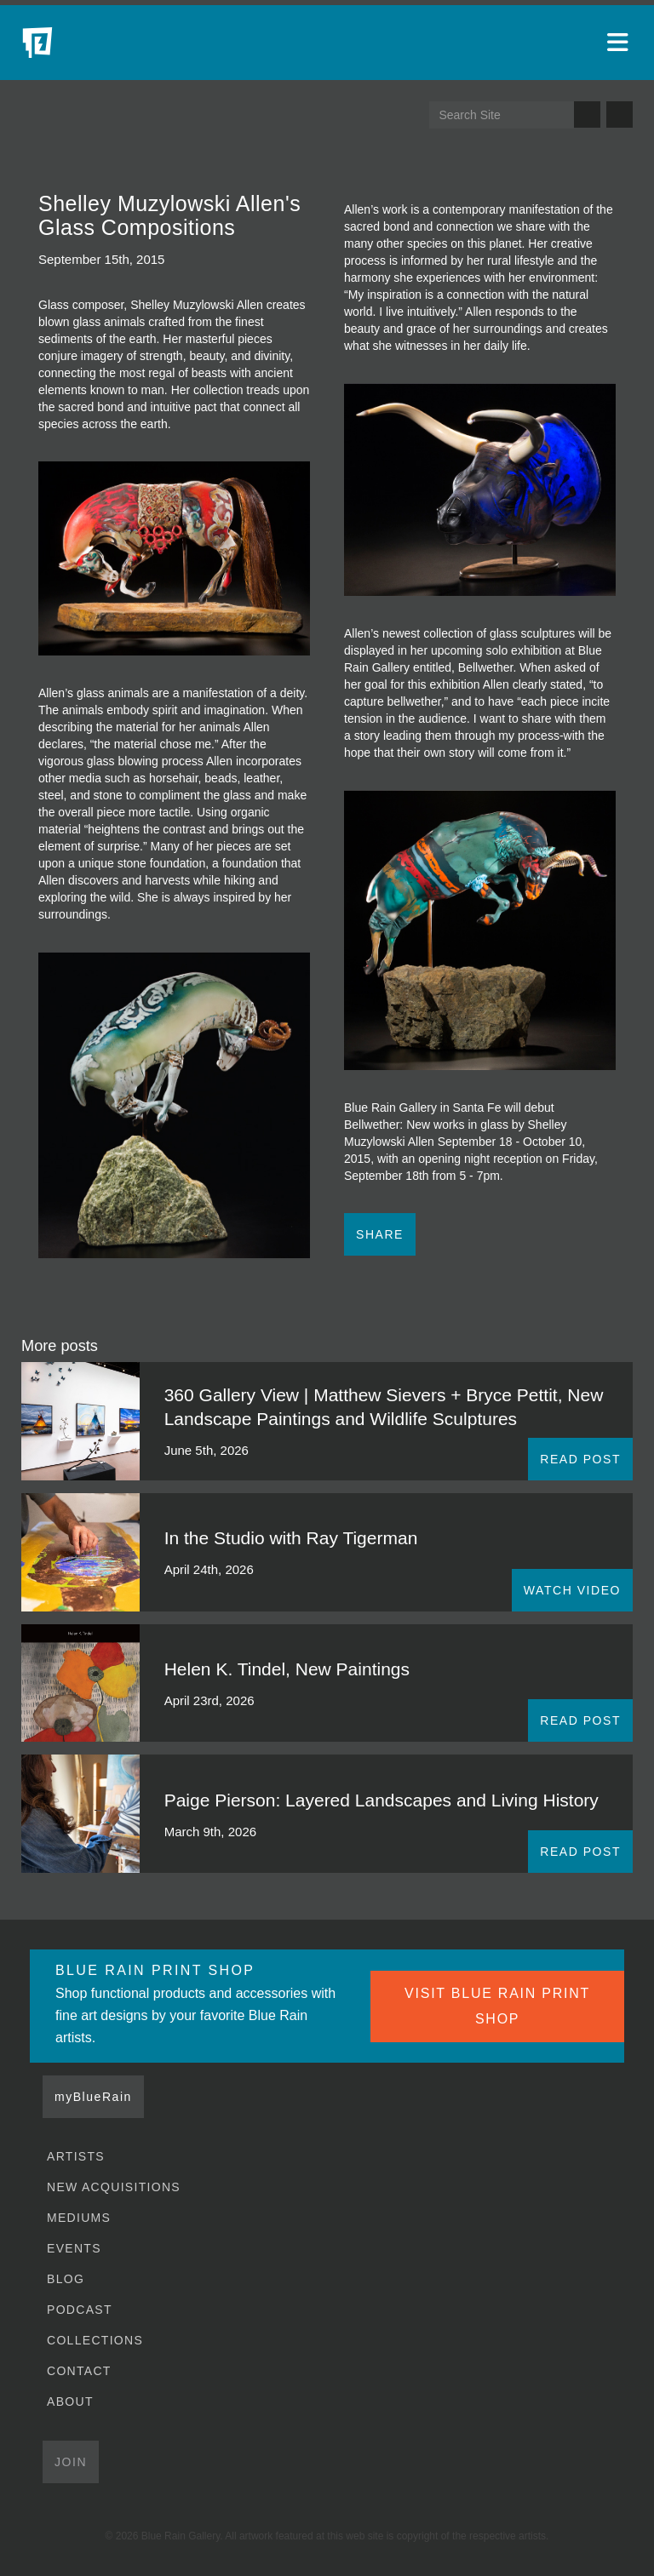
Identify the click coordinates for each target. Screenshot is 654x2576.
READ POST (580, 1459)
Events (74, 2248)
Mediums (79, 2217)
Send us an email (619, 114)
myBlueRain (93, 2097)
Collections (95, 2340)
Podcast (79, 2309)
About (70, 2401)
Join (70, 2462)
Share (380, 1234)
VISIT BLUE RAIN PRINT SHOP (497, 2006)
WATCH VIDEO (572, 1590)
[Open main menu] (620, 42)
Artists (76, 2156)
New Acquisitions (114, 2187)
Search (587, 114)
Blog (65, 2279)
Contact (79, 2371)
